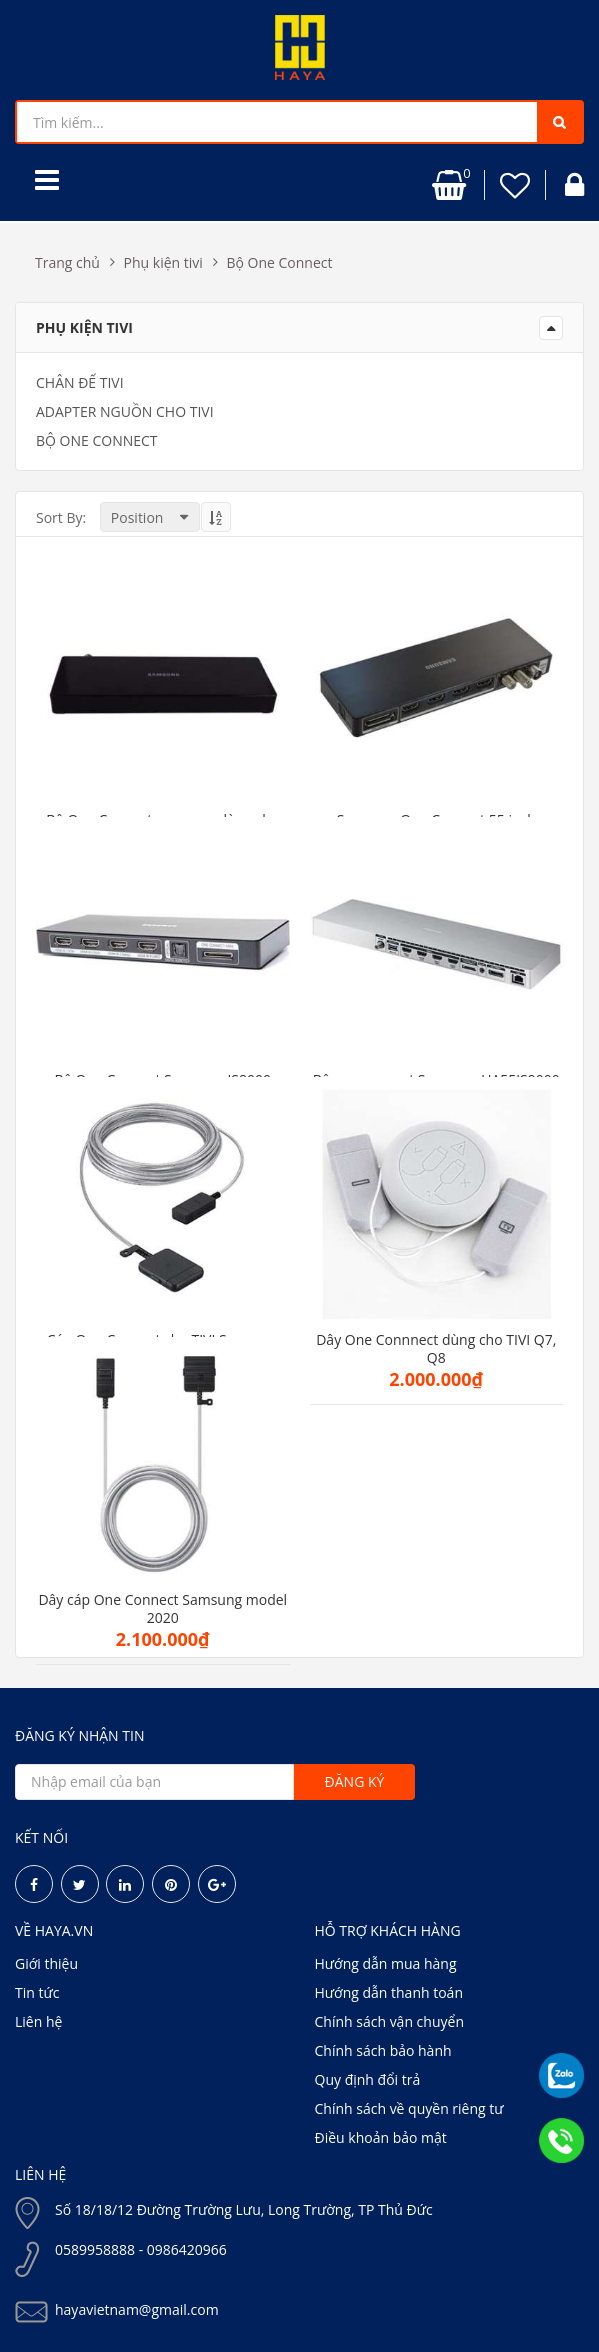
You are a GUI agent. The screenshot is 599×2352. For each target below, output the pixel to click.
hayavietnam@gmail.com (137, 2309)
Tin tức (37, 1992)
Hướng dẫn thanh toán (389, 1992)
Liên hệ (38, 2021)
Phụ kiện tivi (163, 262)
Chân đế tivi (80, 382)
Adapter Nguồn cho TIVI (125, 411)
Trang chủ (67, 262)
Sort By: (61, 517)
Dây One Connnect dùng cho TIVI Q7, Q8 (436, 1349)
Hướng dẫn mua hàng (386, 1963)
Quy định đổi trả (368, 2079)
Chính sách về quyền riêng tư (409, 2108)
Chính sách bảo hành (383, 2050)
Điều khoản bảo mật (381, 2137)
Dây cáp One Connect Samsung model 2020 (162, 1609)
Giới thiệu (46, 1963)
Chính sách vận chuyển (389, 2021)
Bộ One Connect (279, 262)
